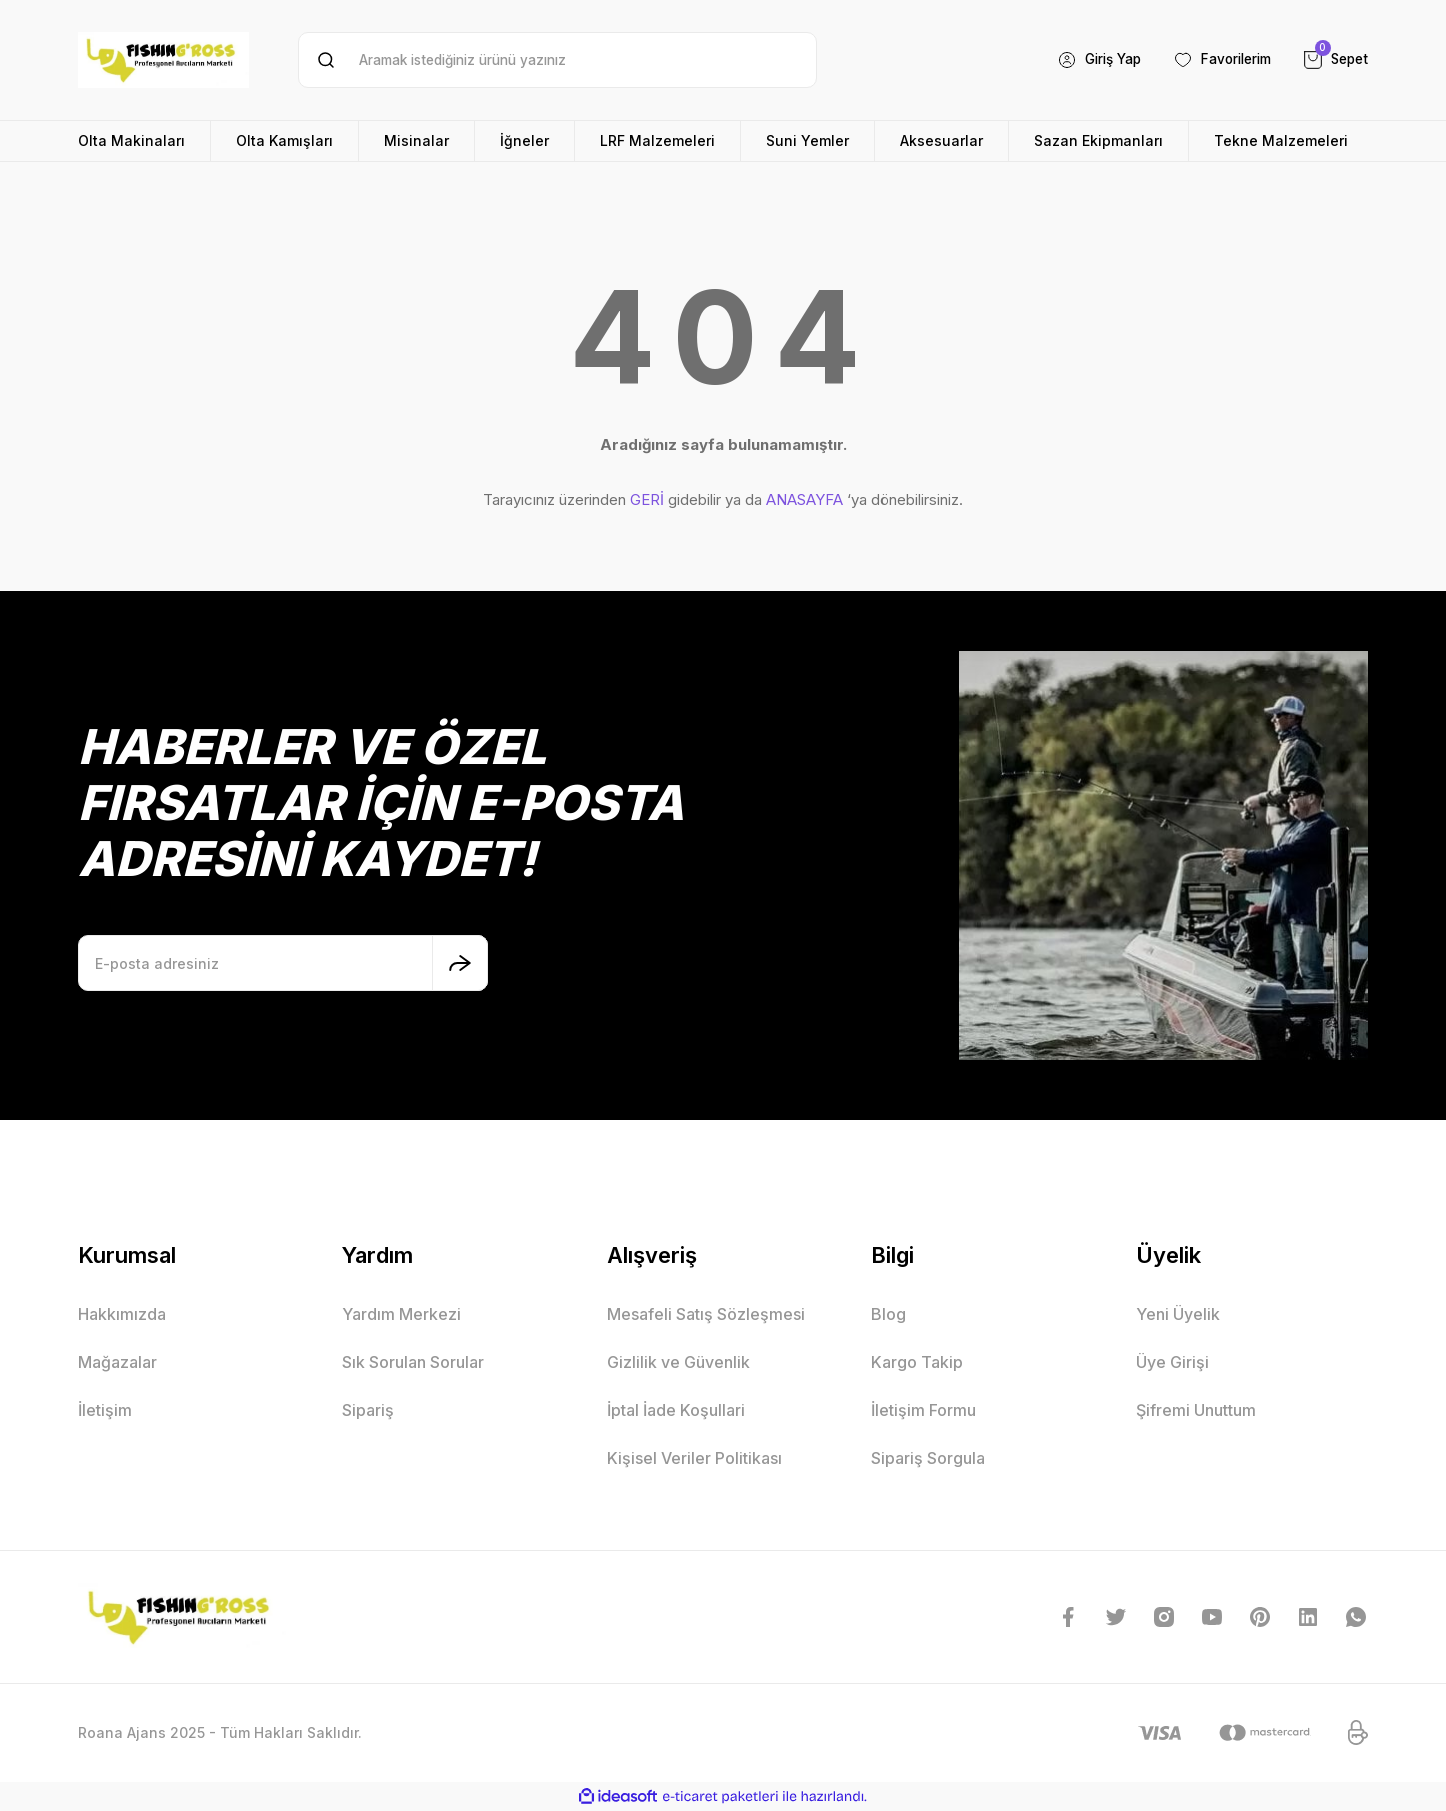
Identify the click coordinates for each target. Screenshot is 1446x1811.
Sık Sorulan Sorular (413, 1362)
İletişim (105, 1410)
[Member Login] (1084, 60)
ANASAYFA (804, 499)
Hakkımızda (122, 1314)
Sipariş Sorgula (928, 1458)
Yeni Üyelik (1178, 1314)
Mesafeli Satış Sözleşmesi (706, 1314)
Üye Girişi (1172, 1362)
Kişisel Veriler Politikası (694, 1458)
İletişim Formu (923, 1410)
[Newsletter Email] (283, 963)
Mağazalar (117, 1362)
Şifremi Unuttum (1196, 1410)
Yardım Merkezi (401, 1314)
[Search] (557, 60)
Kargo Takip (917, 1362)
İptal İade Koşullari (676, 1410)
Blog (888, 1314)
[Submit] (460, 963)
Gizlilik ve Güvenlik (678, 1362)
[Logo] (163, 60)
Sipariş (368, 1410)
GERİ (647, 499)
